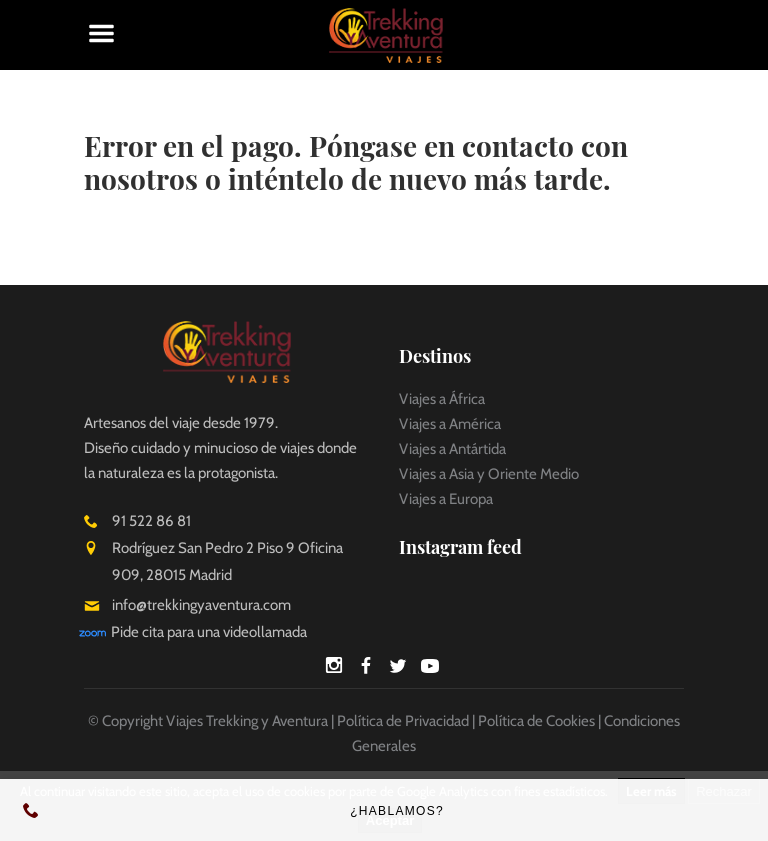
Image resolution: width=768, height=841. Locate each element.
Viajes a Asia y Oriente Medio (489, 474)
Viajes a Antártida (452, 449)
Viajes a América (450, 424)
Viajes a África (442, 399)
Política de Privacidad (403, 721)
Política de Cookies (536, 721)
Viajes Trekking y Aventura (247, 721)
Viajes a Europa (446, 499)
